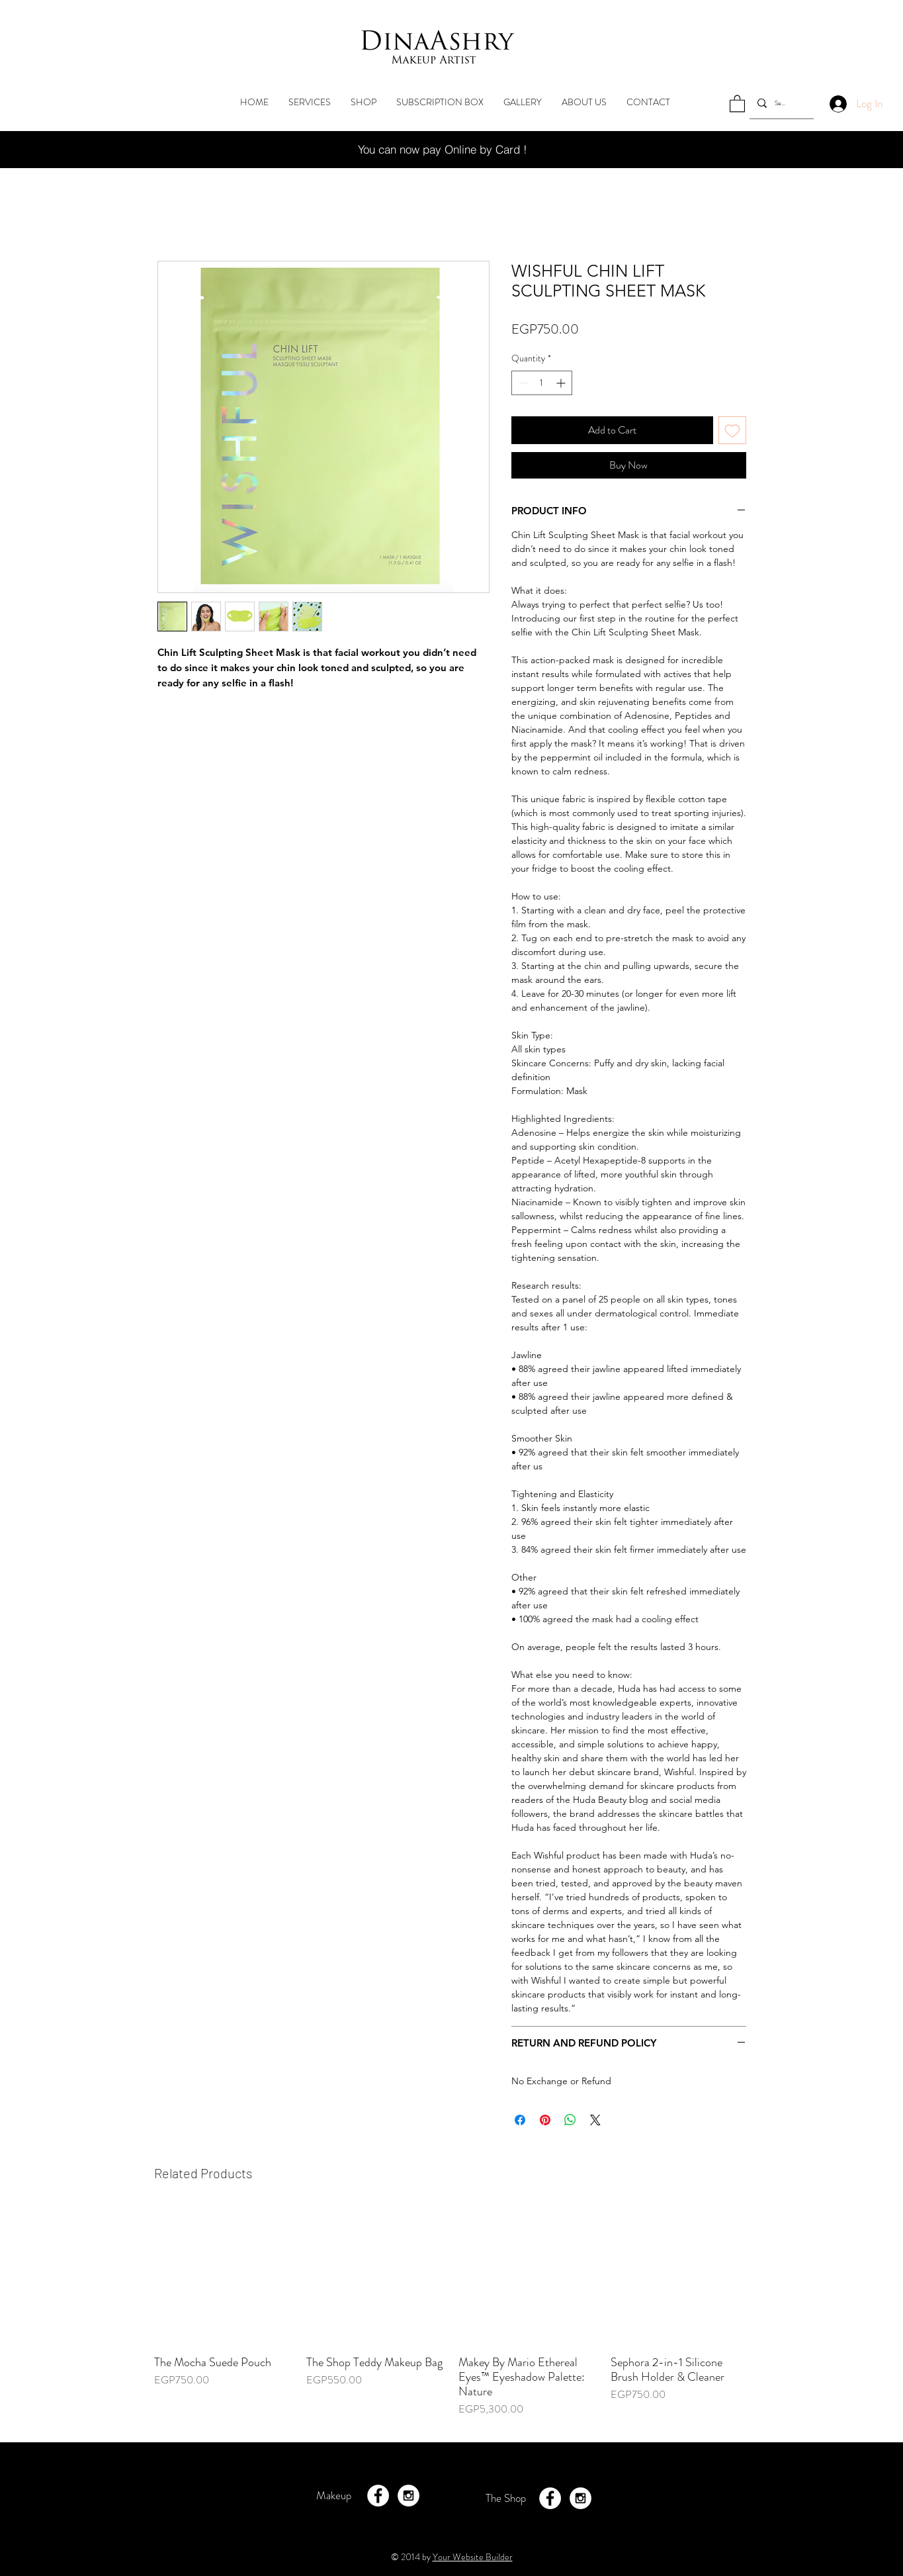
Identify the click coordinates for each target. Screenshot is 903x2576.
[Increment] (562, 382)
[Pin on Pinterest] (545, 2120)
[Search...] (780, 102)
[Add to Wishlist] (732, 430)
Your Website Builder (473, 2556)
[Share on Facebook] (520, 2120)
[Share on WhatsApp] (570, 2120)
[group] (452, 2318)
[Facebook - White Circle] (378, 2496)
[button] (737, 103)
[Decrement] (521, 382)
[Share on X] (595, 2120)
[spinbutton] (542, 382)
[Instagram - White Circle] (408, 2496)
